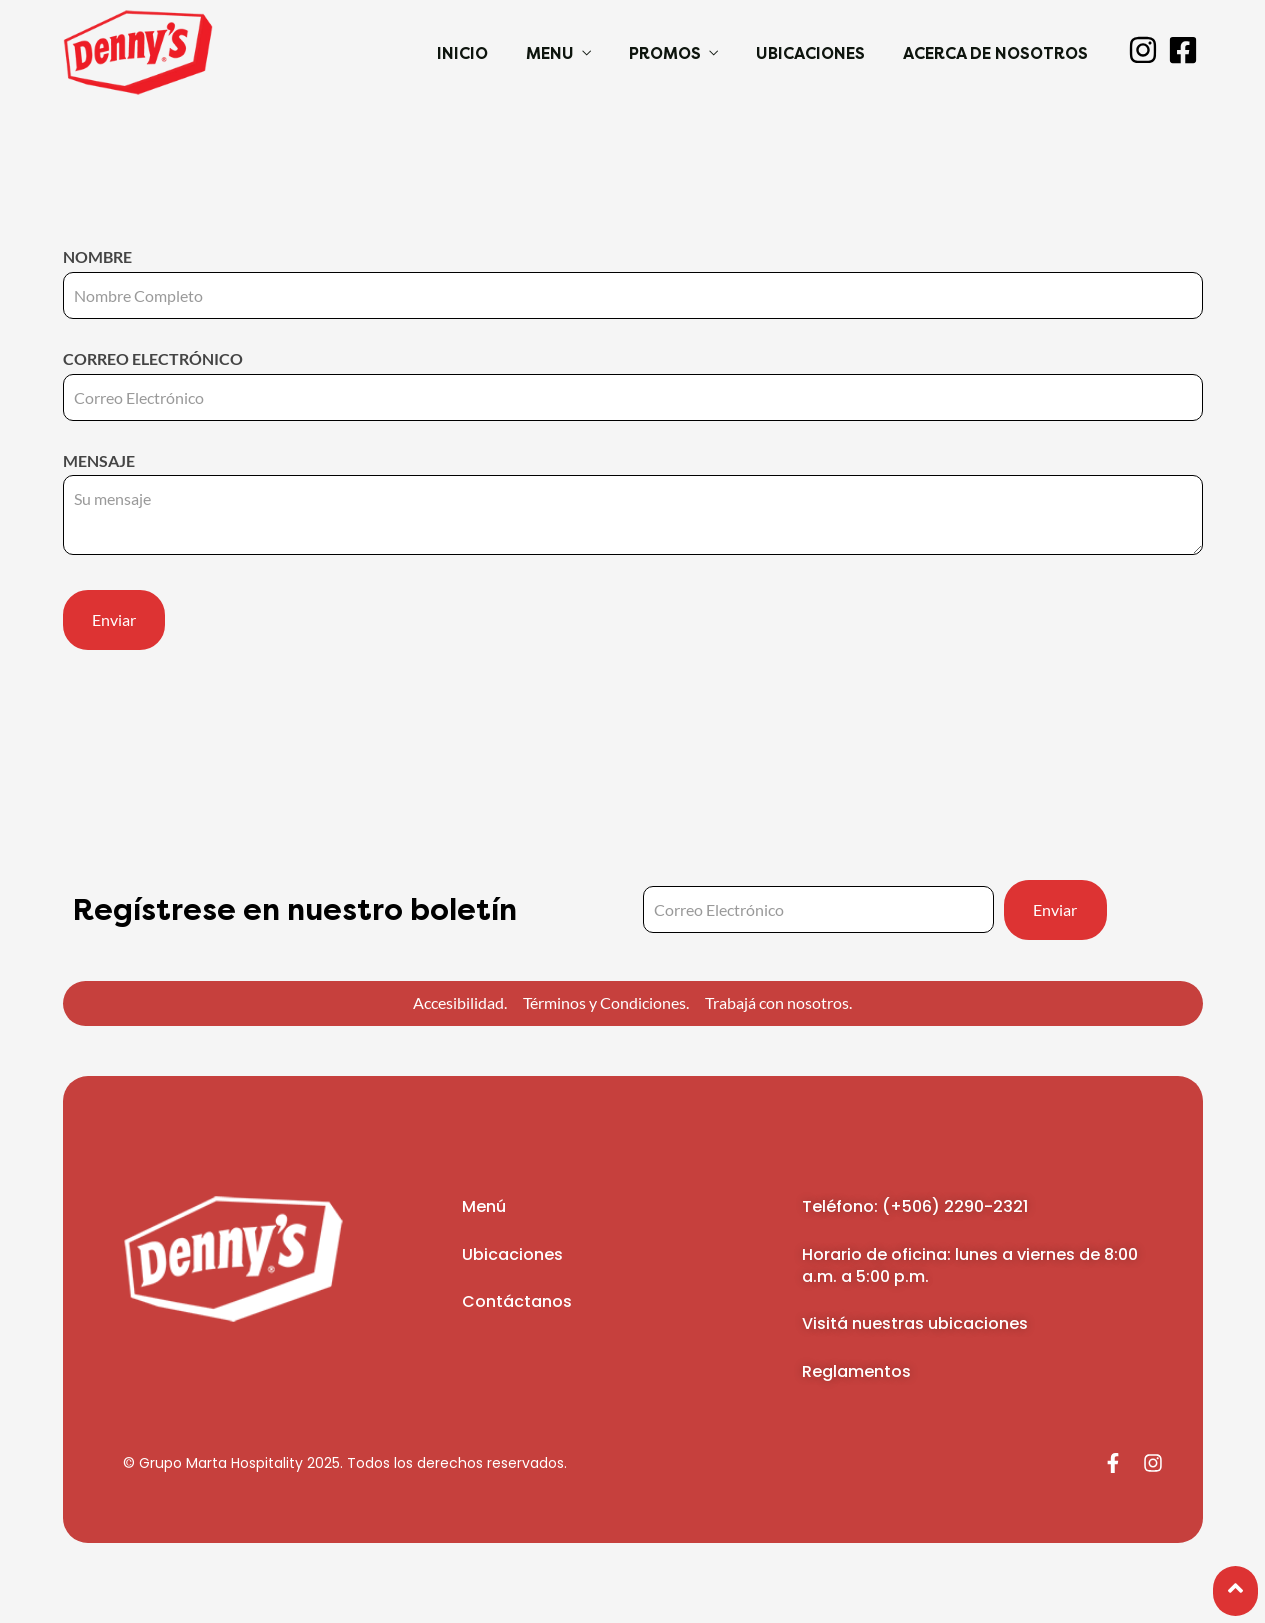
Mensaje (633, 505)
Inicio (462, 53)
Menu (550, 53)
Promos (665, 53)
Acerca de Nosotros (995, 53)
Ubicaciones (810, 53)
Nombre (633, 276)
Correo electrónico (633, 378)
